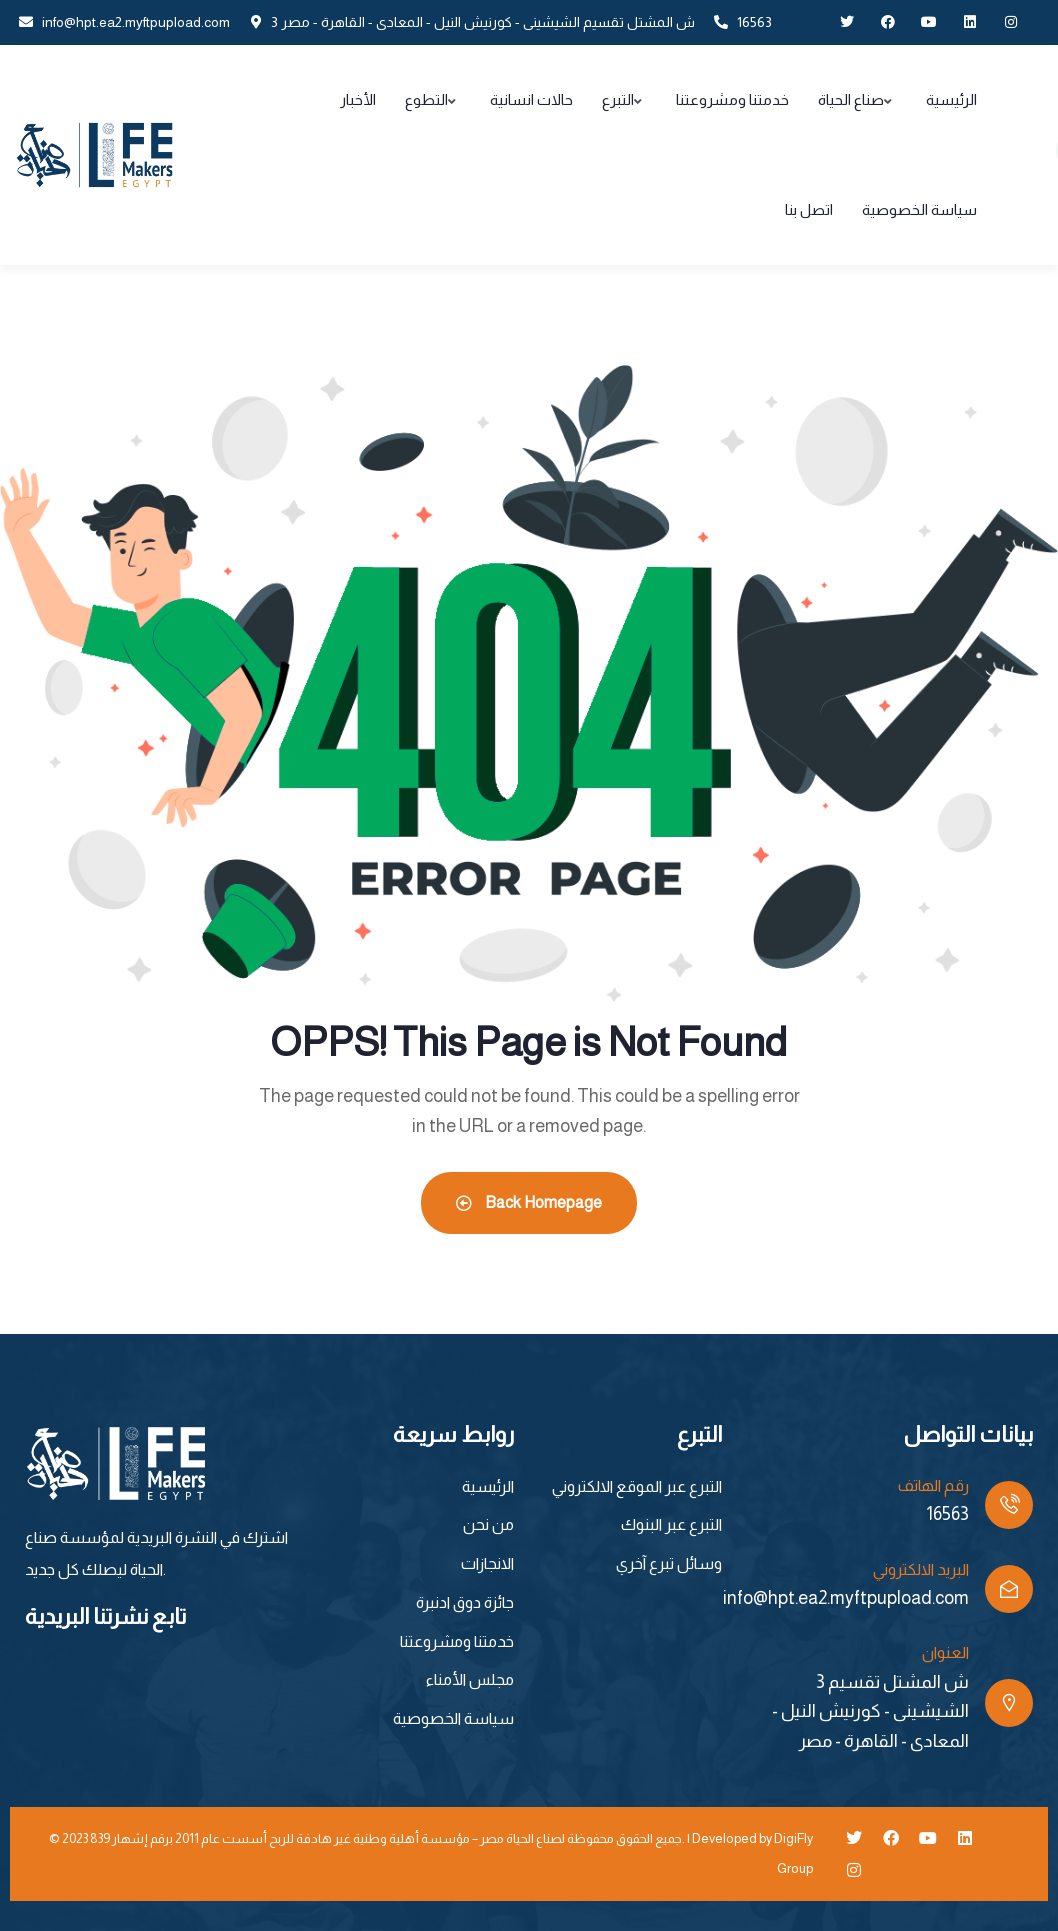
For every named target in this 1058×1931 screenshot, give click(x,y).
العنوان (945, 1652)
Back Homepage (529, 1202)
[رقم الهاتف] (1009, 1505)
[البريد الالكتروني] (1009, 1589)
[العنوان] (1009, 1703)
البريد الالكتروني (921, 1569)
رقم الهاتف (933, 1485)
